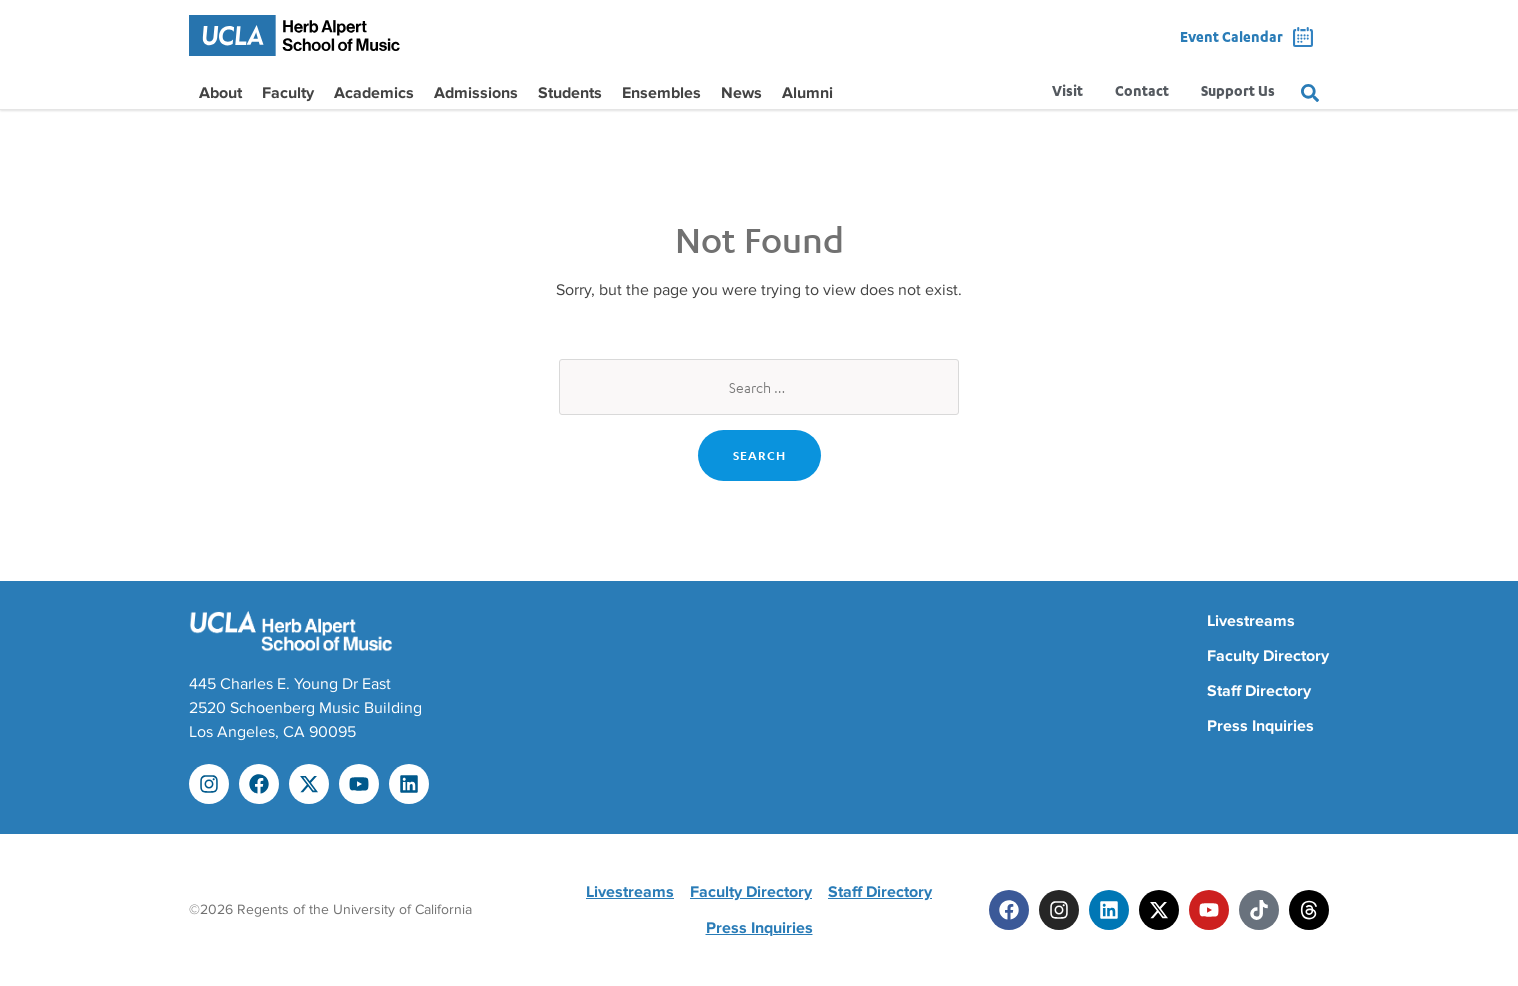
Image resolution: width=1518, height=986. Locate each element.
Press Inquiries (1260, 726)
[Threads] (1309, 910)
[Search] (1310, 93)
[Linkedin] (1109, 910)
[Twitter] (1159, 910)
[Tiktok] (1259, 910)
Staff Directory (1259, 691)
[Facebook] (1009, 910)
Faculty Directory (1268, 656)
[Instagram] (1059, 910)
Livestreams (1251, 621)
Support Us (1238, 93)
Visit (1067, 93)
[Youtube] (1209, 910)
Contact (1142, 93)
